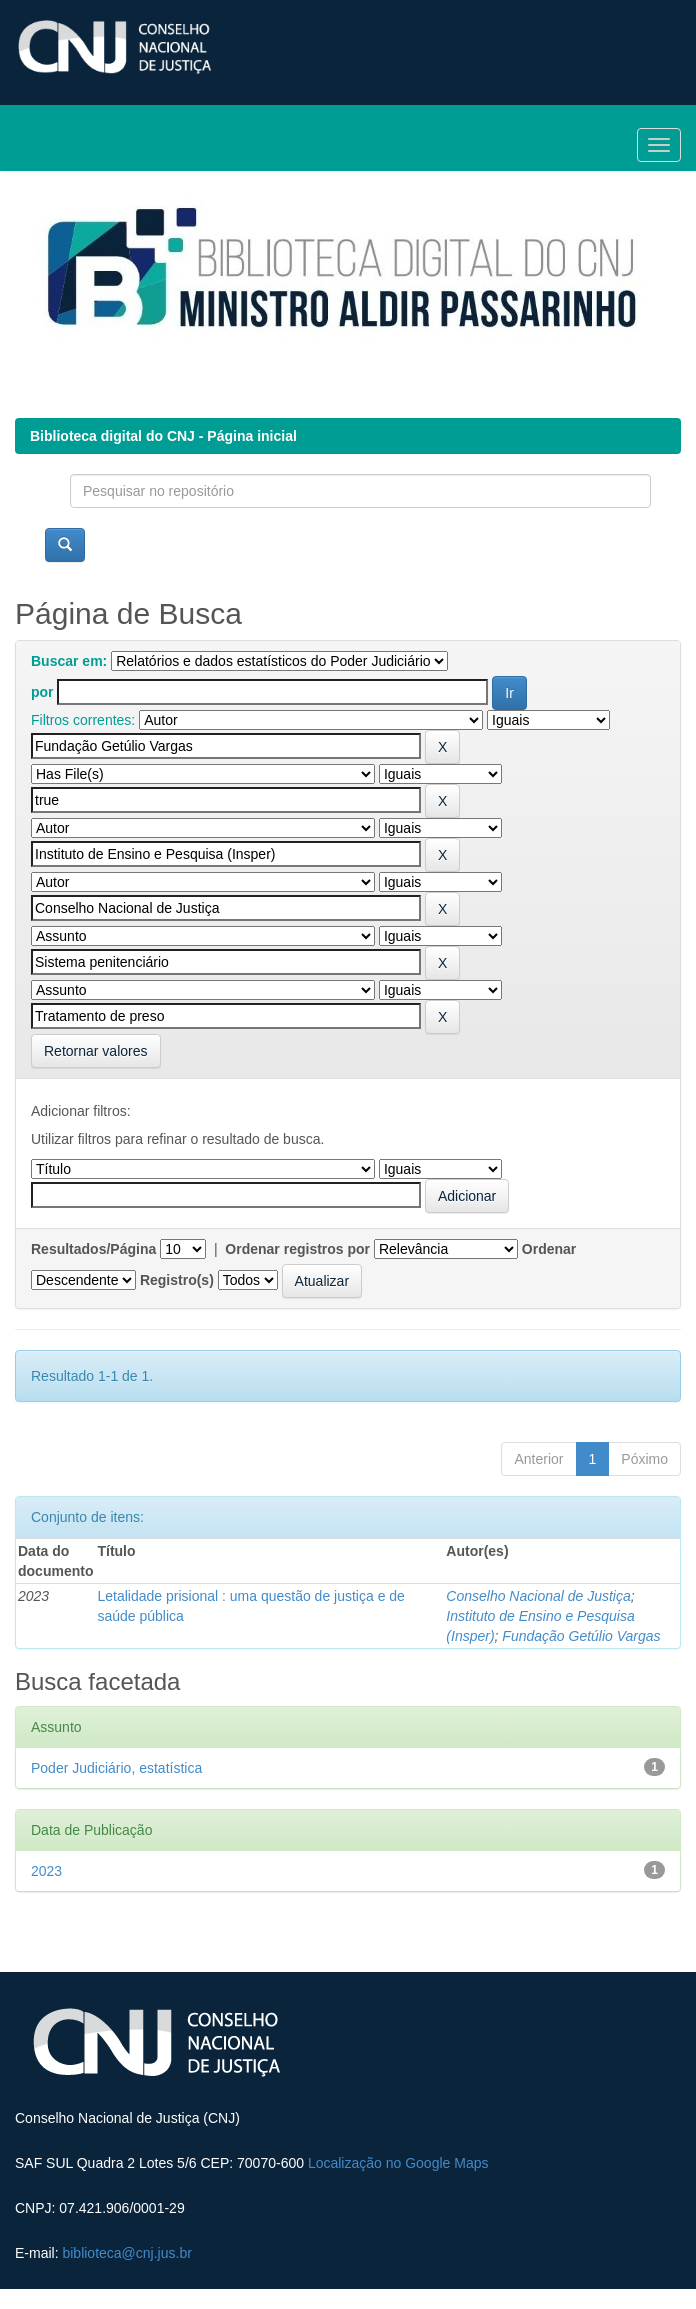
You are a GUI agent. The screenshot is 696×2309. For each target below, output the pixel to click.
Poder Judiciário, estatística (116, 1768)
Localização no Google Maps (398, 2163)
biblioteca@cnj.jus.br (126, 2253)
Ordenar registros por (297, 1249)
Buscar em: (69, 661)
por (42, 692)
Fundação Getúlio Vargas (581, 1636)
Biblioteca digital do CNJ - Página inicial (163, 436)
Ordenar (549, 1249)
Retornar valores (96, 1051)
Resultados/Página (93, 1249)
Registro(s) (177, 1280)
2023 (46, 1871)
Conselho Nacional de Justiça (538, 1596)
